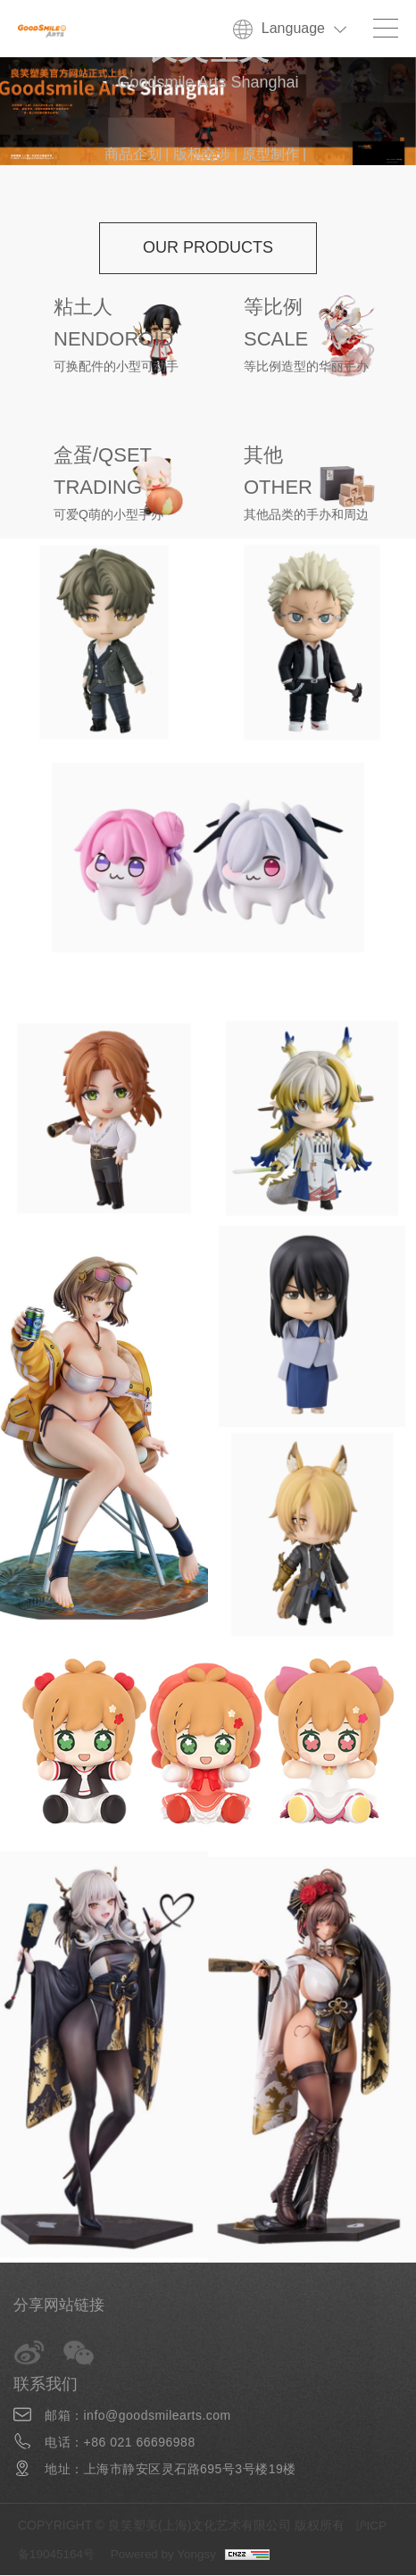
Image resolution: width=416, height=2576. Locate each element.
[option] (208, 111)
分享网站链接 (61, 2305)
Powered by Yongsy (169, 2554)
